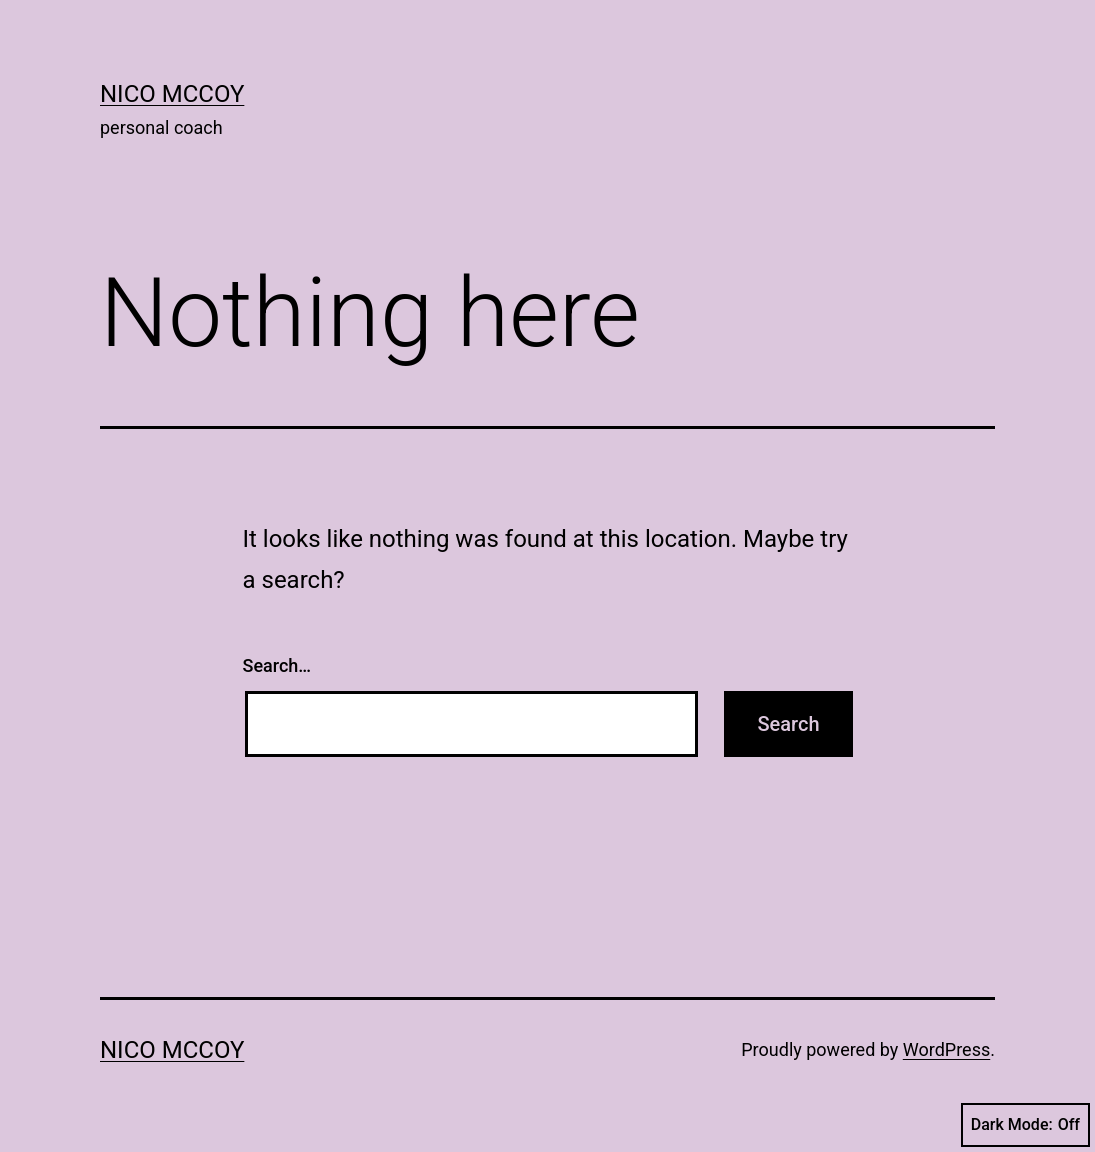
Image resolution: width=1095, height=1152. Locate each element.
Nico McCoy (172, 94)
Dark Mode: (1025, 1125)
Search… (277, 665)
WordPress (946, 1049)
